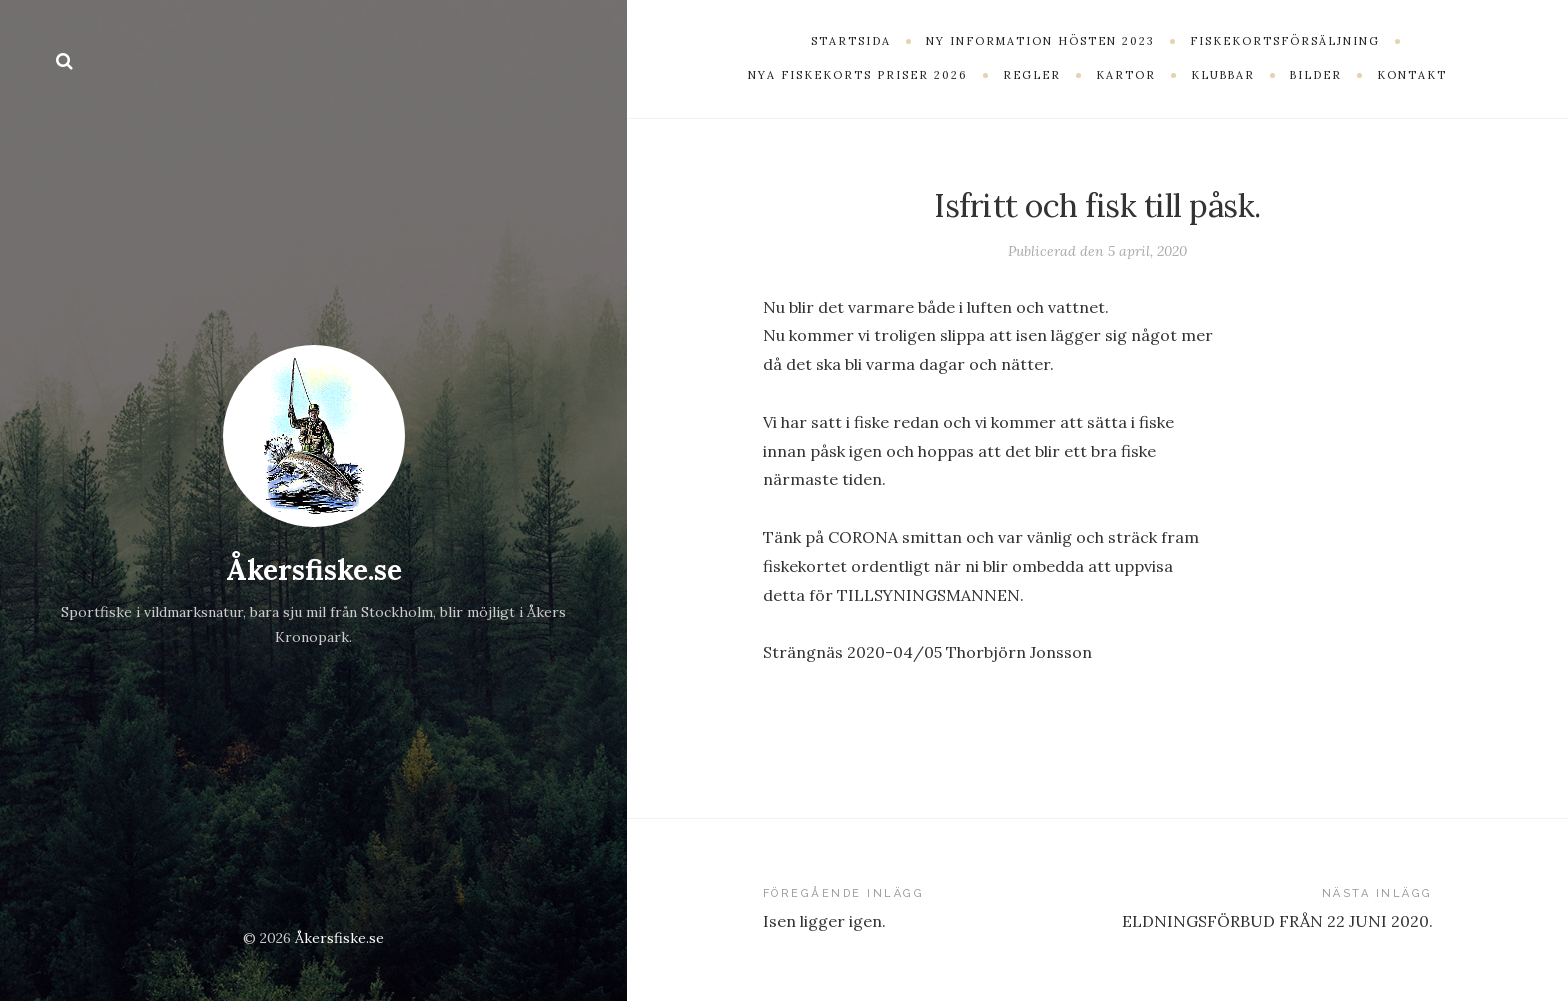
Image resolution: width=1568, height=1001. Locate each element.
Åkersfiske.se (314, 570)
